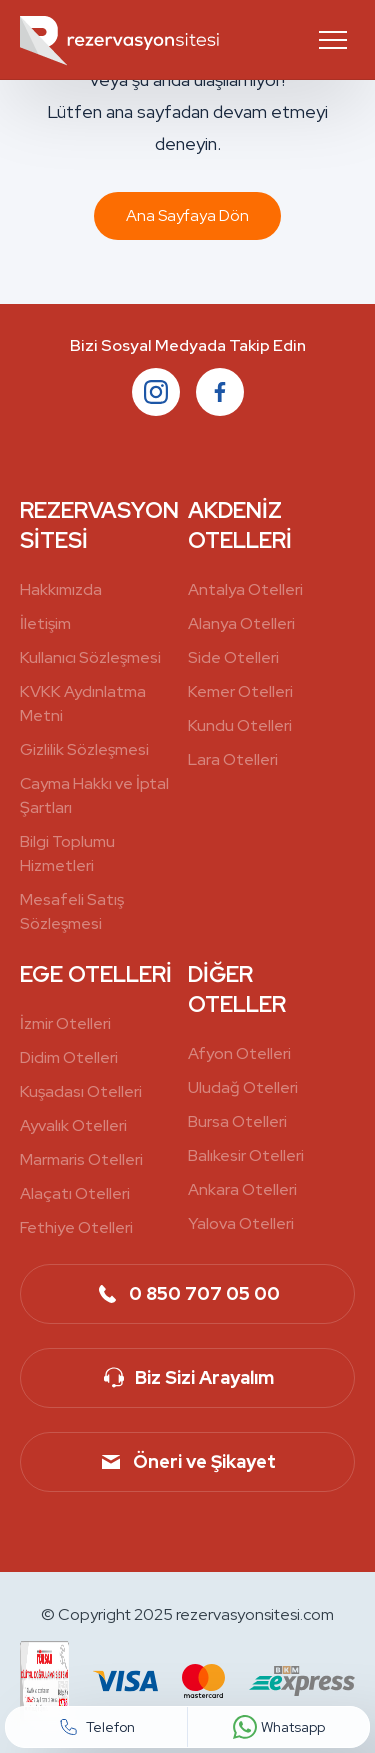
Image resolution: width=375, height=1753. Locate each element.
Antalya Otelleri (245, 589)
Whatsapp (279, 1727)
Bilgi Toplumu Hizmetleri (67, 853)
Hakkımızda (61, 589)
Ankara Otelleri (242, 1189)
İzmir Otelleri (65, 1023)
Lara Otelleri (233, 759)
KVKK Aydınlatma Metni (83, 703)
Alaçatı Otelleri (75, 1193)
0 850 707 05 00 (187, 1294)
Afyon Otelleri (239, 1053)
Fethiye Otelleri (76, 1227)
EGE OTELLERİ (96, 974)
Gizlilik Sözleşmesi (84, 749)
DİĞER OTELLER (237, 989)
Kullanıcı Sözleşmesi (90, 657)
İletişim (45, 623)
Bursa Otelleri (237, 1121)
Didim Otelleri (69, 1057)
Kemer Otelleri (240, 691)
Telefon (96, 1727)
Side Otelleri (233, 657)
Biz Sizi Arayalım (187, 1378)
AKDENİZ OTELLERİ (240, 525)
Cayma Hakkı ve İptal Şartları (94, 795)
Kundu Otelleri (240, 725)
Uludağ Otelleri (243, 1087)
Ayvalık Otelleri (73, 1125)
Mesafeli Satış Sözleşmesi (72, 911)
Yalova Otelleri (241, 1223)
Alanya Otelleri (241, 623)
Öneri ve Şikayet (187, 1462)
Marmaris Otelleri (81, 1159)
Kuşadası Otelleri (81, 1091)
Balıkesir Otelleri (246, 1155)
